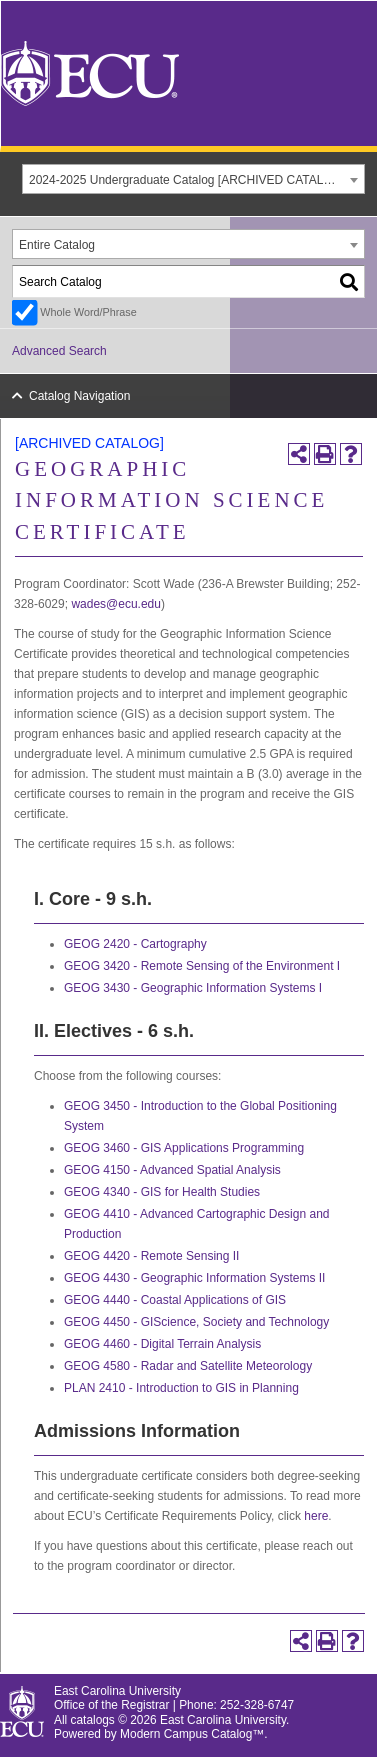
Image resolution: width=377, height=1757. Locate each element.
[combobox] (193, 179)
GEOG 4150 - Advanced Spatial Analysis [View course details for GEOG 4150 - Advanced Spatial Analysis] (172, 1170)
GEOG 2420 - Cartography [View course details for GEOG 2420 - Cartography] (135, 944)
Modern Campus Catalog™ (192, 1734)
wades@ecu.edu (116, 604)
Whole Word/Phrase (88, 312)
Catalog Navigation (79, 396)
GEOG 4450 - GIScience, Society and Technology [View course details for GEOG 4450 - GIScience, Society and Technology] (196, 1322)
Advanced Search (59, 351)
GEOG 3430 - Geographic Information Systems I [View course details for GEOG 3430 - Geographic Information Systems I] (193, 988)
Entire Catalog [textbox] (57, 245)
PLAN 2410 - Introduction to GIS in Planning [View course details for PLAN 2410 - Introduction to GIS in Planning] (181, 1388)
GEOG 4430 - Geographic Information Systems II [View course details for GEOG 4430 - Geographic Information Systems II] (194, 1278)
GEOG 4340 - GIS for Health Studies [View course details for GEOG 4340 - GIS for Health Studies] (162, 1192)
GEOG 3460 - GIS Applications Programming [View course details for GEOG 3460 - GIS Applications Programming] (184, 1148)
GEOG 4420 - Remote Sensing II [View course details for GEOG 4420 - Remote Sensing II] (151, 1256)
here (316, 1516)
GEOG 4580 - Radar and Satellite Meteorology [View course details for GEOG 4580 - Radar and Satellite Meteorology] (188, 1366)
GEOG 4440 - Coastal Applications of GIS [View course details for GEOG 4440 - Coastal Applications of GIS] (175, 1300)
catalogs (93, 1720)
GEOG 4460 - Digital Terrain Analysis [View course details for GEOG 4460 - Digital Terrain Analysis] (162, 1344)
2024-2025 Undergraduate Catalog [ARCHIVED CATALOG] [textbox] (187, 180)
